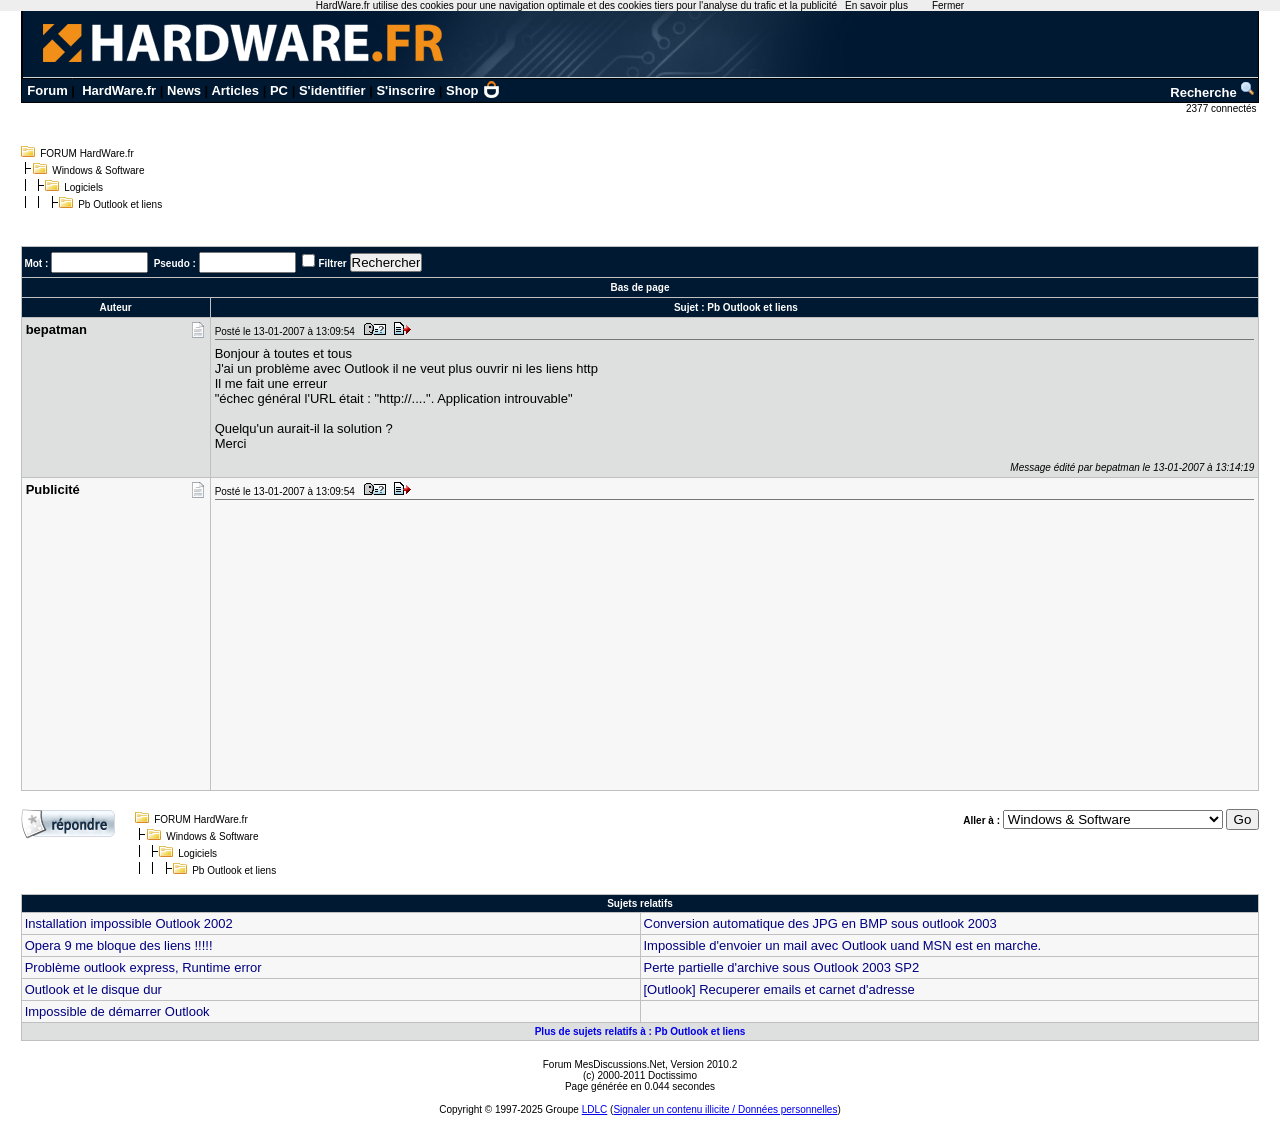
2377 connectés (1222, 108)
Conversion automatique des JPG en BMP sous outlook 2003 (820, 923)
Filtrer (332, 263)
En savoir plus (876, 5)
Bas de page (640, 287)
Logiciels (83, 187)
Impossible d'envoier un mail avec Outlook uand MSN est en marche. (843, 945)
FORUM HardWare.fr (87, 153)
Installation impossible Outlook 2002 (129, 923)
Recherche (1213, 92)
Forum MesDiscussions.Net (604, 1064)
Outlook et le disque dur (93, 989)
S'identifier (332, 90)
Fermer (948, 5)
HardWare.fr (119, 90)
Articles (235, 90)
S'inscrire (405, 90)
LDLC (595, 1109)
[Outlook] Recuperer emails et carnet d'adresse (779, 989)
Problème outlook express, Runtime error (143, 967)
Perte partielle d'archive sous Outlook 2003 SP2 (782, 967)
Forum (47, 90)
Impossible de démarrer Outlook (117, 1011)
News (184, 90)
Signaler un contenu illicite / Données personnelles (725, 1109)
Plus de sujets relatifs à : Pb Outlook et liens (640, 1031)
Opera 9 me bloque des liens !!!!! (119, 945)
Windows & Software (98, 170)
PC (279, 90)
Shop (473, 90)
